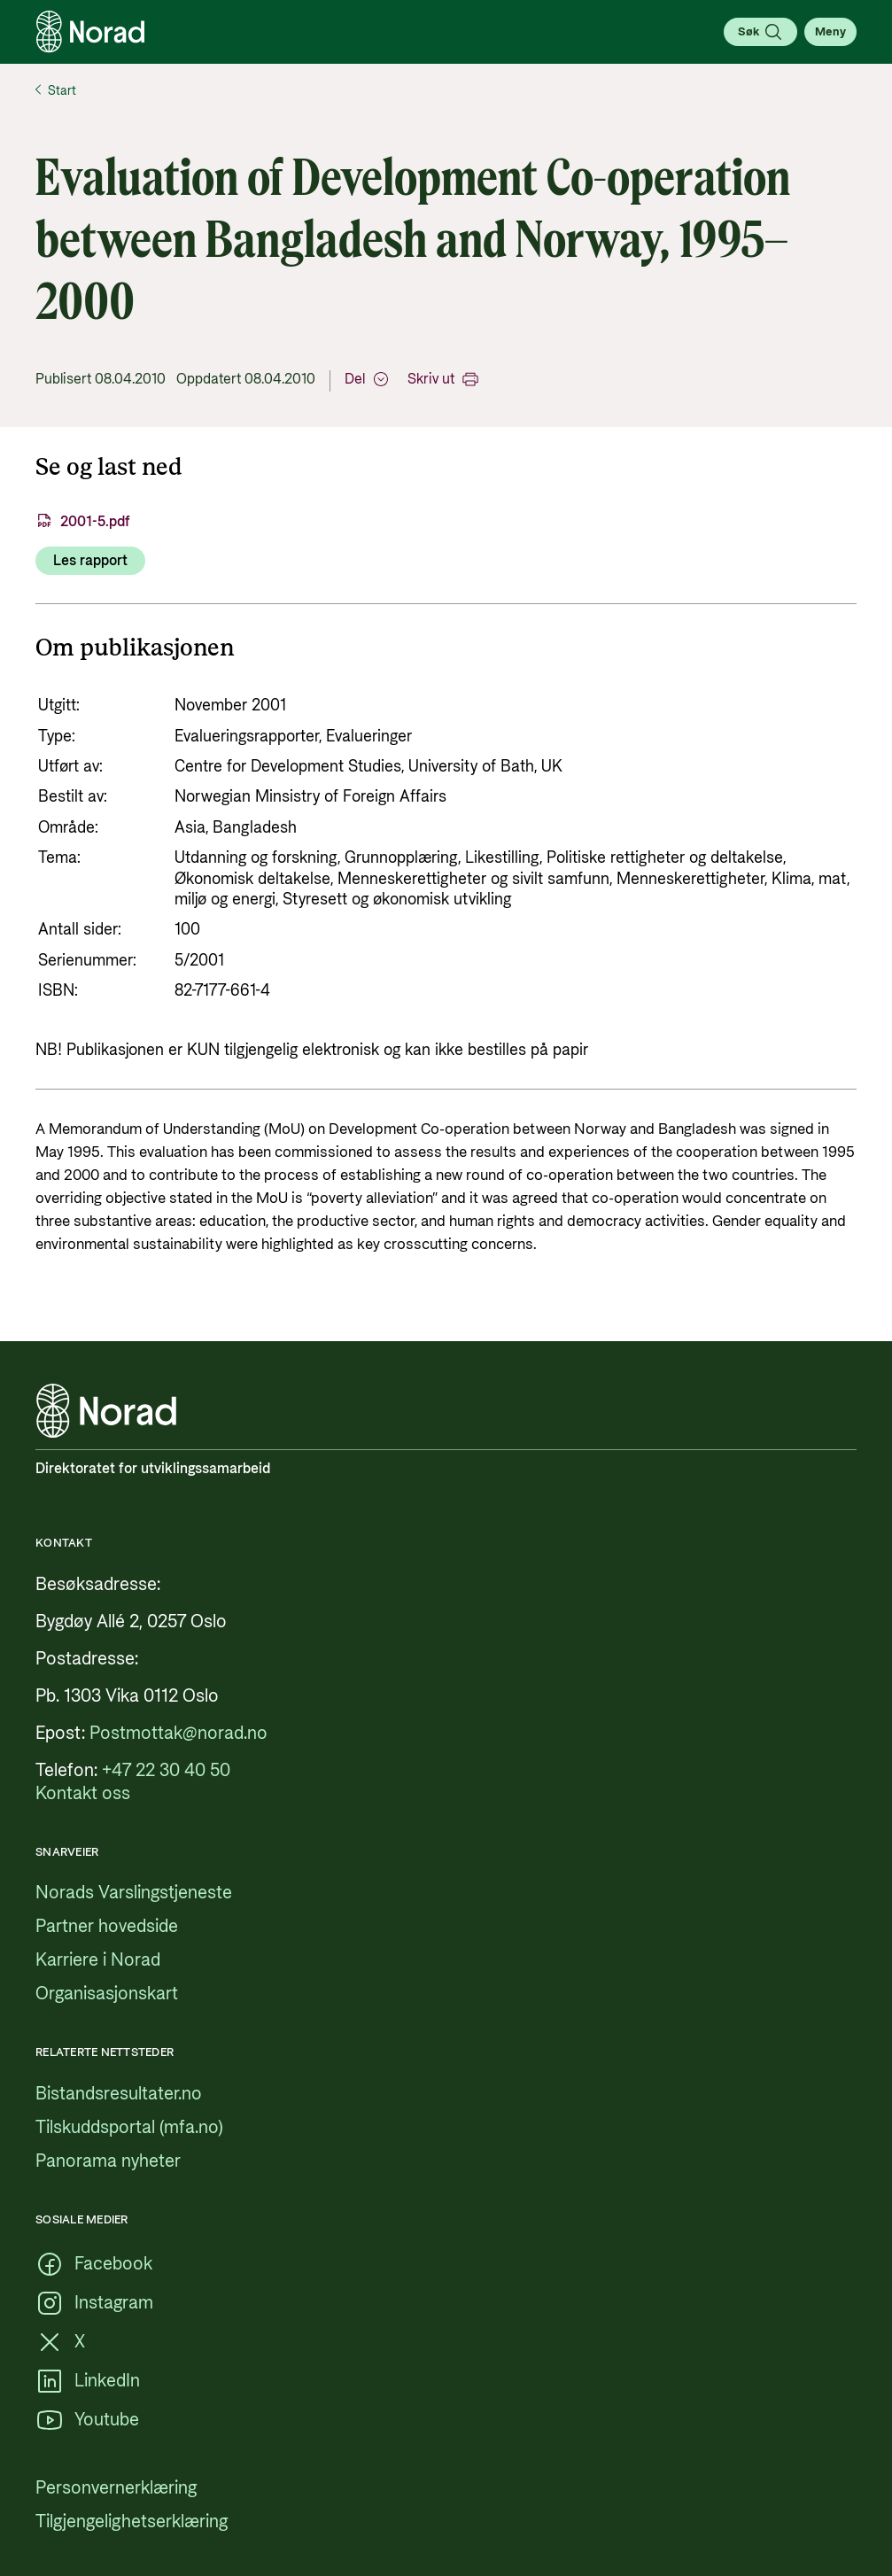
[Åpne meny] (830, 32)
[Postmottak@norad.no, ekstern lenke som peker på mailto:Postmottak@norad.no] (178, 1733)
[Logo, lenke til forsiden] (90, 32)
